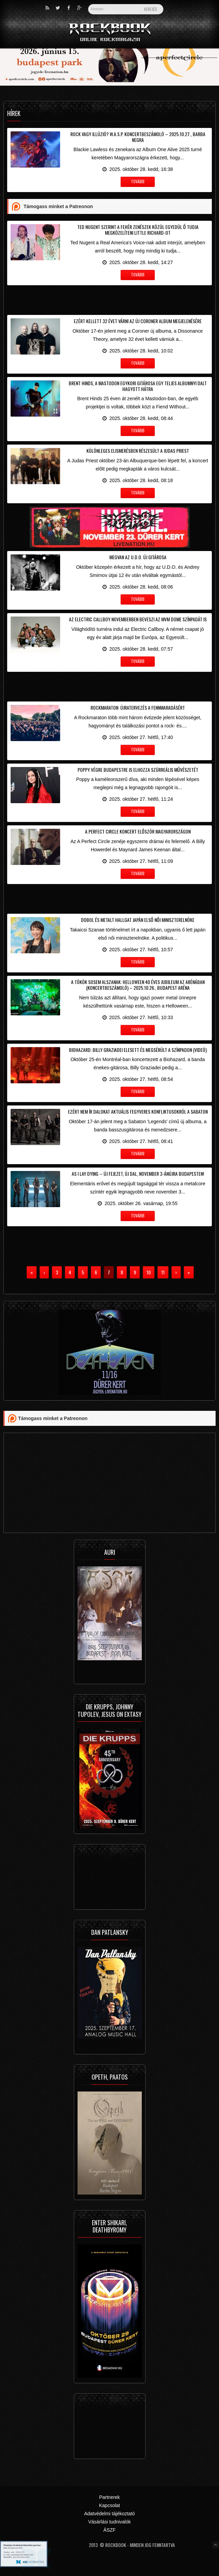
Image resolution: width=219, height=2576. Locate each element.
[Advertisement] (109, 299)
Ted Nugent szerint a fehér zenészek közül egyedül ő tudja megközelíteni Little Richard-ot (138, 229)
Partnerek (109, 2497)
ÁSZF (110, 2530)
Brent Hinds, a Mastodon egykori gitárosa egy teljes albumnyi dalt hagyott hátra (138, 385)
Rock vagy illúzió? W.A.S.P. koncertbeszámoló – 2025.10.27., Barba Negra (137, 136)
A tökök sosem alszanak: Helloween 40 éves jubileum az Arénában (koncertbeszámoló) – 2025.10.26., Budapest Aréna (138, 984)
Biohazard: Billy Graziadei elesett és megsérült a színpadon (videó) (138, 1049)
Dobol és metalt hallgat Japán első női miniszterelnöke (137, 919)
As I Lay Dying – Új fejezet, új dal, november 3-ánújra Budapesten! (138, 1173)
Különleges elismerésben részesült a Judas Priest (137, 450)
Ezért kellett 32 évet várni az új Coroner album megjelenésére (138, 320)
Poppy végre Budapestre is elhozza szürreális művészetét (138, 769)
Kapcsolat (109, 2505)
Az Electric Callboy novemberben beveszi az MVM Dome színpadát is (138, 619)
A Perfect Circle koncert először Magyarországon (138, 831)
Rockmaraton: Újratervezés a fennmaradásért (138, 707)
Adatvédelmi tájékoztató (109, 2513)
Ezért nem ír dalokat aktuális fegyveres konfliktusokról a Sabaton (138, 1111)
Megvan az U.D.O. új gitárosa (137, 557)
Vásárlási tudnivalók (109, 2521)
